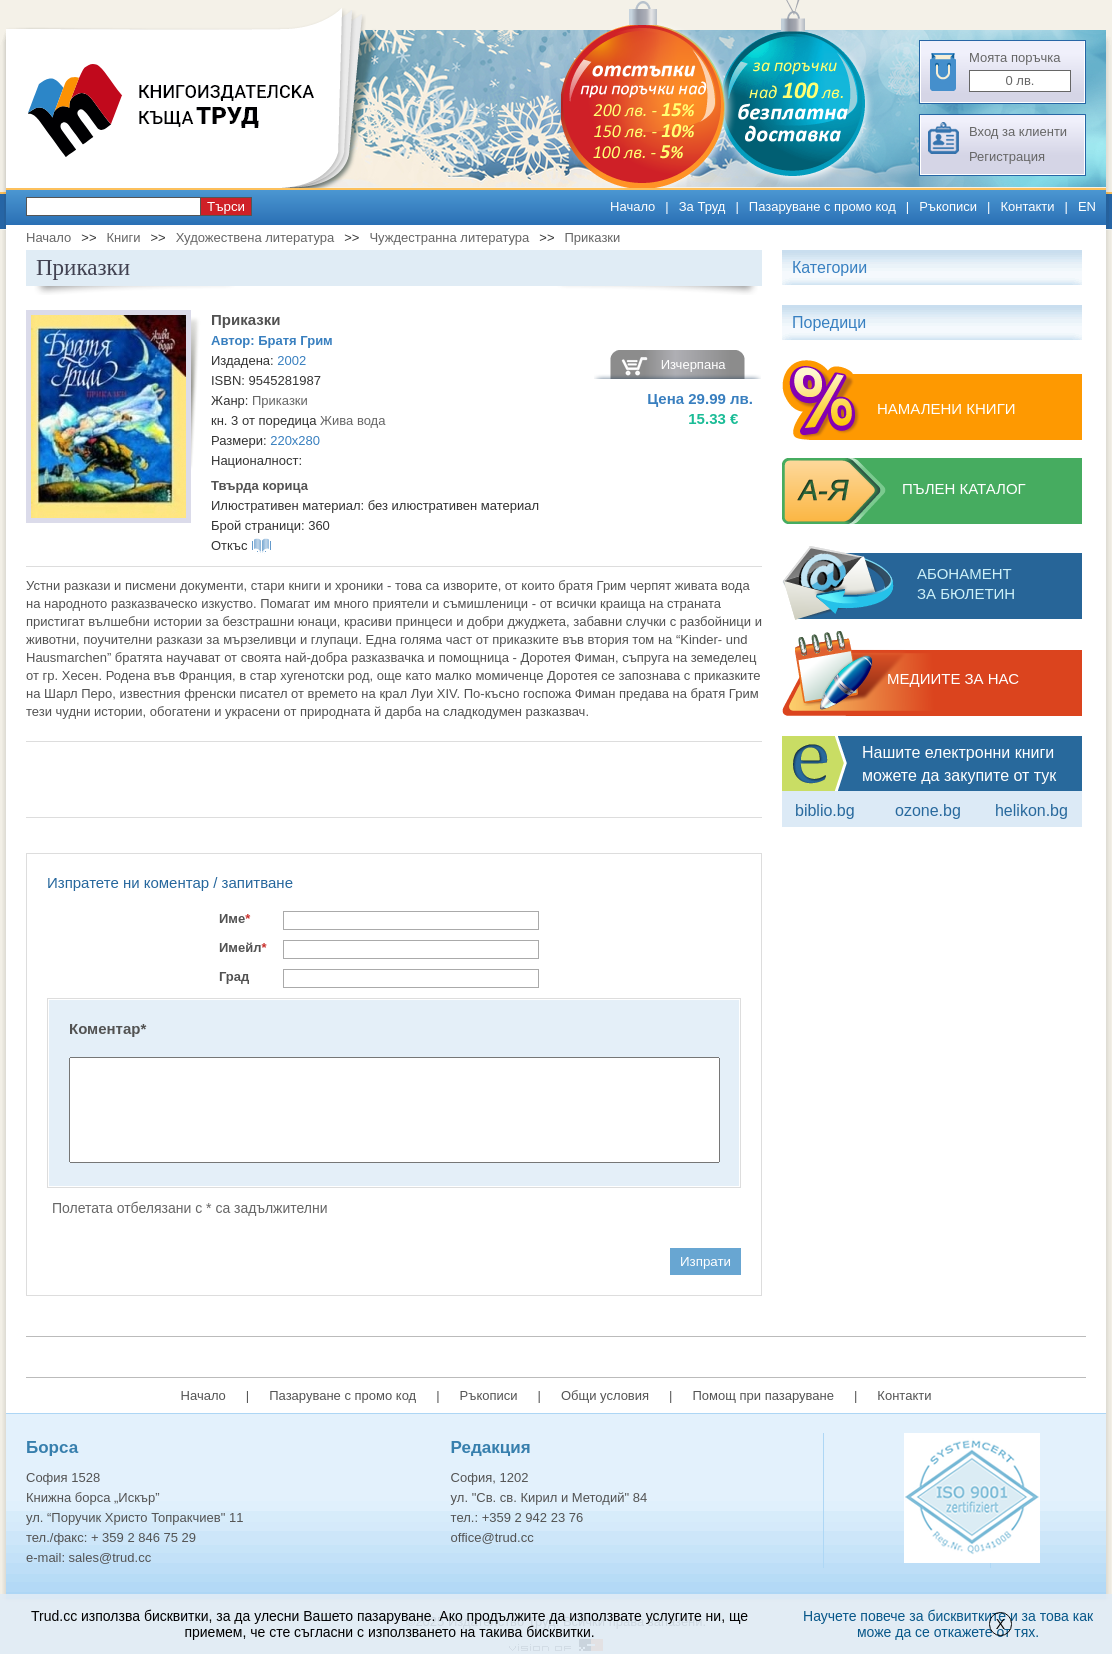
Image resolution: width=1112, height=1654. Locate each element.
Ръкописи (948, 206)
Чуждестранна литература (449, 237)
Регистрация (1007, 156)
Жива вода (352, 420)
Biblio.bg (825, 810)
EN (1087, 206)
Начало (632, 206)
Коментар (107, 1028)
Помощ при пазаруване (763, 1395)
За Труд (702, 206)
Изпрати (705, 1261)
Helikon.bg (1031, 810)
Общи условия (605, 1395)
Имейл (243, 947)
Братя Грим (295, 340)
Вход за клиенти (1018, 131)
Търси (226, 206)
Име (234, 918)
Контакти (1027, 206)
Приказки (593, 237)
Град (234, 976)
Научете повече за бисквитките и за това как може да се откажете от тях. (948, 1624)
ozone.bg (928, 810)
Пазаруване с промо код (822, 206)
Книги (123, 237)
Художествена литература (255, 237)
